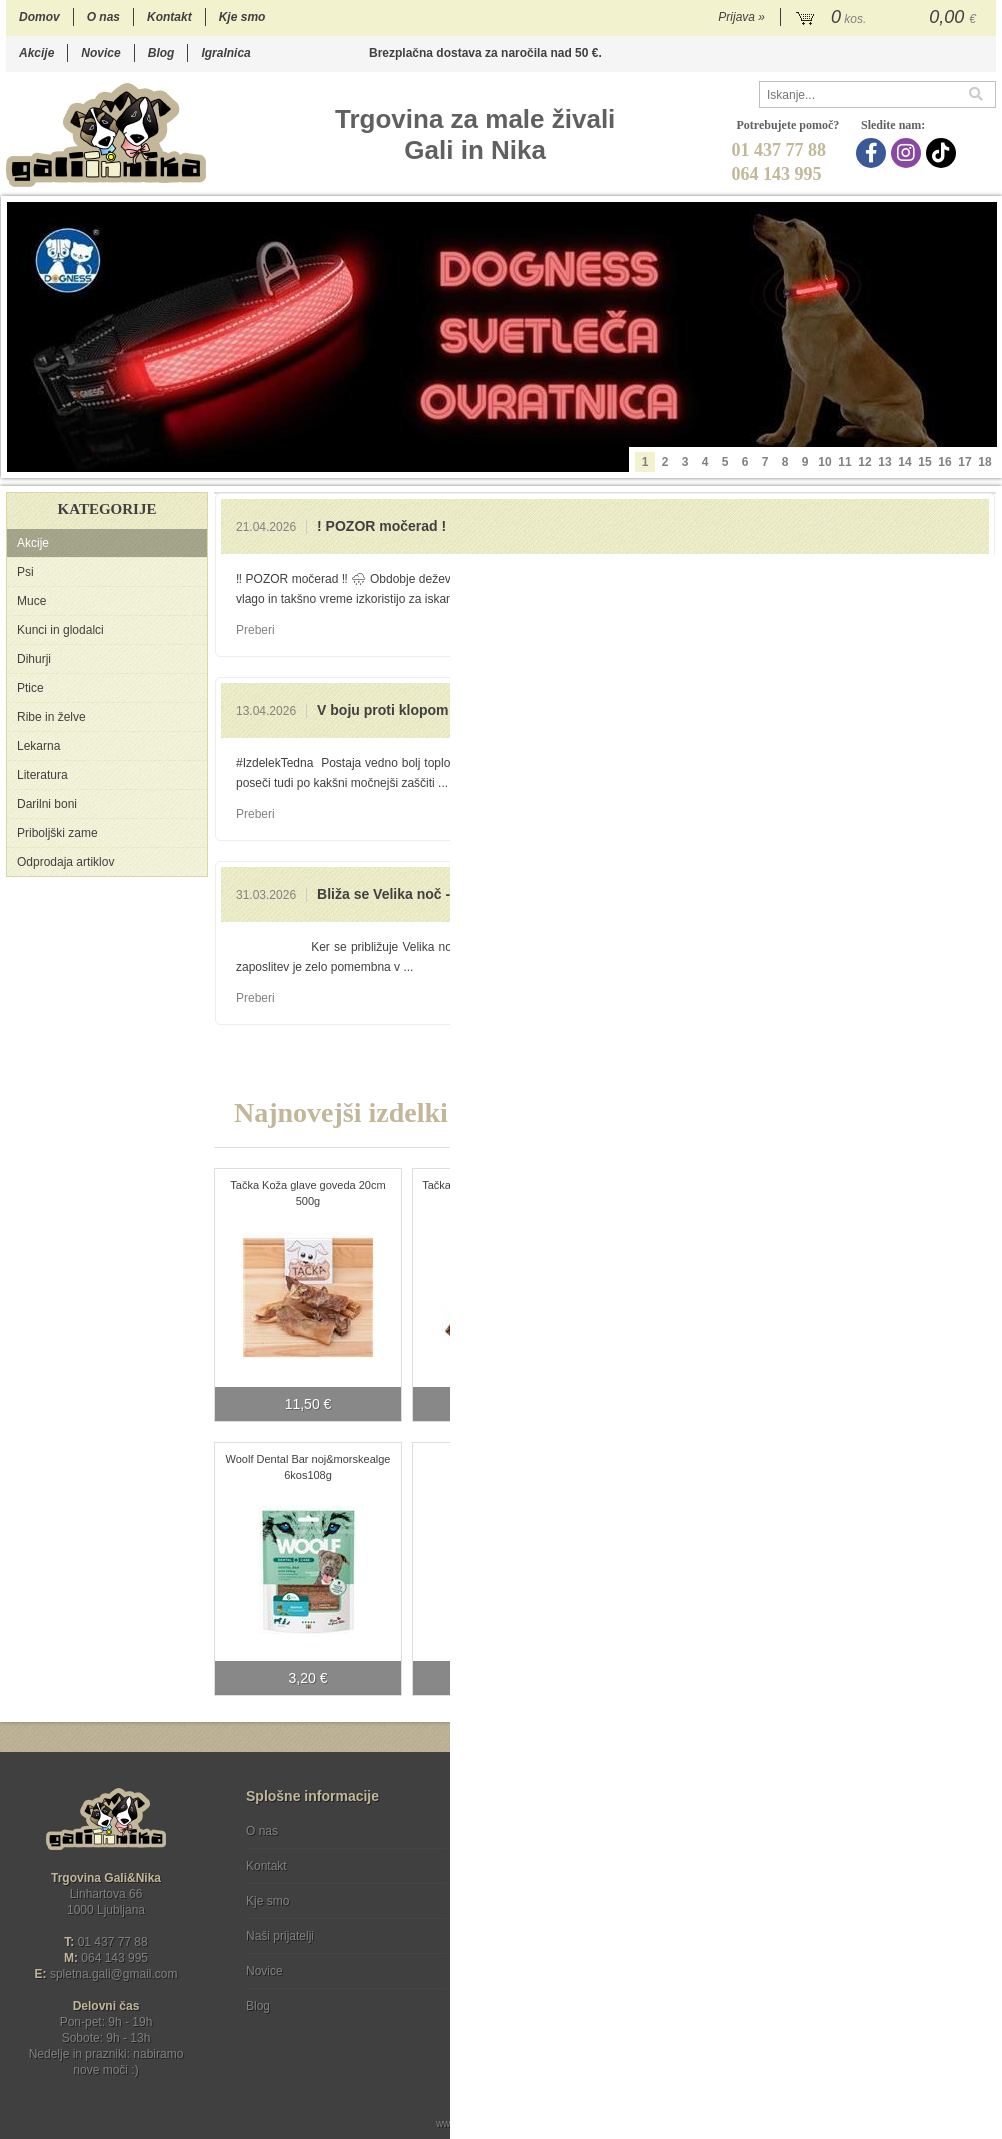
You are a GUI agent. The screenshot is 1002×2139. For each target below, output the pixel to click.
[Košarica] (888, 18)
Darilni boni (47, 804)
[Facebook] (873, 153)
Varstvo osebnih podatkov (554, 1866)
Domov (39, 17)
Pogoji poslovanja (533, 1831)
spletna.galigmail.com (114, 1974)
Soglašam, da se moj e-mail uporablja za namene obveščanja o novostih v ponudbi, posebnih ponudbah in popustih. (861, 1912)
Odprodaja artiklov (65, 862)
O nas (103, 17)
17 (964, 462)
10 (824, 462)
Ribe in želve (51, 717)
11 (844, 462)
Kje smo (242, 17)
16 (944, 462)
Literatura (42, 775)
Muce (31, 601)
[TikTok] (943, 153)
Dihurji (34, 659)
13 (884, 462)
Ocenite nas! (543, 1998)
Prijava (741, 17)
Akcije (36, 53)
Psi (25, 572)
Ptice (30, 688)
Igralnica (225, 53)
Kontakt (169, 17)
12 (864, 462)
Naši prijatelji (280, 1936)
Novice (100, 53)
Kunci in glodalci (60, 630)
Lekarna (38, 746)
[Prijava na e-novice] (977, 1848)
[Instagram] (908, 153)
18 (984, 462)
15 (924, 462)
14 (904, 462)
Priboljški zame (57, 833)
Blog (161, 53)
